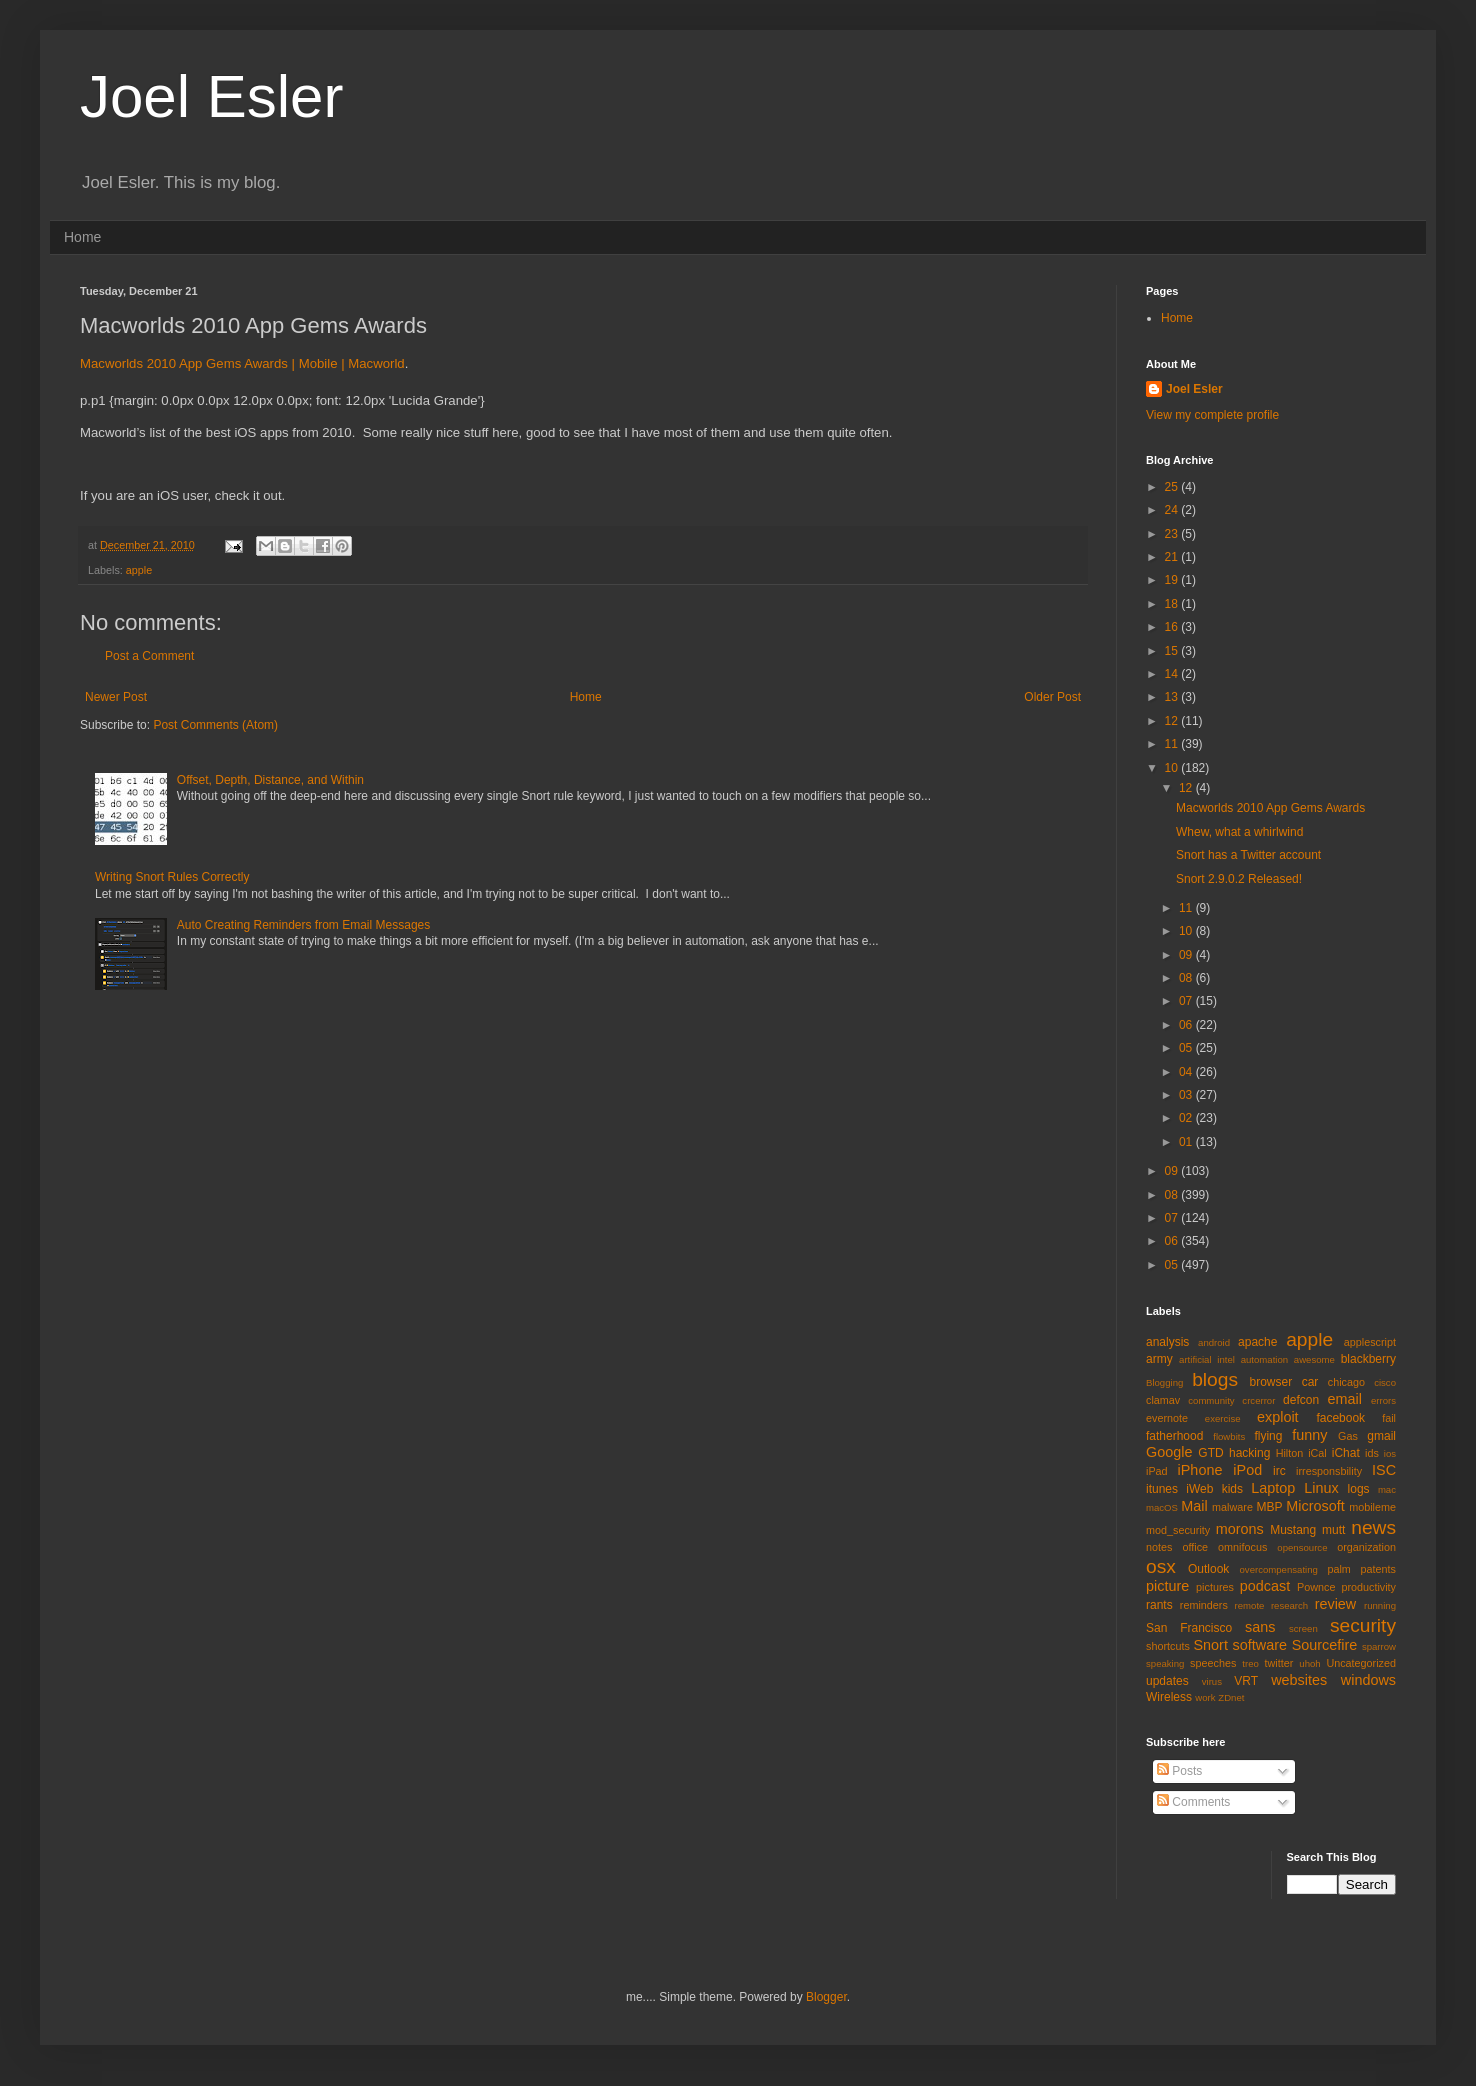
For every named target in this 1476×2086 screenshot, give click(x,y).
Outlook (1208, 1569)
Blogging (1164, 1382)
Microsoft (1315, 1506)
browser (1270, 1382)
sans (1260, 1627)
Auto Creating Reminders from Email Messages (303, 925)
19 (1173, 580)
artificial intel (1207, 1359)
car (1310, 1382)
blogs (1215, 1379)
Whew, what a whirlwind (1239, 832)
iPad (1157, 1471)
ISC (1384, 1470)
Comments (1193, 1802)
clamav (1163, 1400)
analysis (1167, 1342)
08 (1187, 978)
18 (1173, 604)
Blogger (826, 1997)
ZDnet (1231, 1697)
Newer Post (116, 697)
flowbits (1229, 1436)
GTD (1210, 1453)
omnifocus (1242, 1547)
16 (1173, 627)
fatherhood (1174, 1436)
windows (1368, 1680)
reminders (1204, 1605)
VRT (1246, 1681)
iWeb (1199, 1489)
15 (1173, 651)
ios (1390, 1453)
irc (1279, 1471)
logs (1359, 1489)
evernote (1167, 1418)
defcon (1301, 1400)
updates (1167, 1681)
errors (1383, 1400)
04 (1187, 1072)
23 (1173, 534)
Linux (1321, 1488)
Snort (1210, 1645)
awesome (1314, 1359)
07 (1187, 1001)
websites (1299, 1680)
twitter (1279, 1663)
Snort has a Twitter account (1248, 855)
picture (1167, 1586)
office (1195, 1547)
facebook (1340, 1418)
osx (1161, 1566)
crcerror (1258, 1400)
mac (1387, 1489)
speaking (1165, 1663)
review (1336, 1604)
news (1373, 1527)
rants (1159, 1605)
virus (1212, 1681)
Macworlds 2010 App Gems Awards (1270, 808)
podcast (1265, 1586)
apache (1257, 1342)
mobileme (1372, 1507)
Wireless (1169, 1697)
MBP (1269, 1507)
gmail (1381, 1436)
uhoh (1309, 1663)
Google (1169, 1452)
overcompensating (1279, 1569)
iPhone (1200, 1470)
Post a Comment (149, 656)
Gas (1348, 1436)
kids (1232, 1489)
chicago (1346, 1382)
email (1345, 1399)
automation (1264, 1359)
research (1289, 1605)
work (1205, 1697)
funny (1309, 1435)
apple (139, 570)
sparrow (1379, 1646)
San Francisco (1189, 1628)
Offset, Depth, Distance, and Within (270, 780)
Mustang (1293, 1530)
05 (1187, 1048)
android (1214, 1342)
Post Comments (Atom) (215, 725)
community (1211, 1400)
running (1380, 1605)
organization (1366, 1547)
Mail (1194, 1506)
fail (1389, 1418)
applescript (1370, 1342)
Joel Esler (211, 96)
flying (1268, 1436)
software (1260, 1645)
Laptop (1273, 1488)
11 (1173, 744)
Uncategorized (1361, 1663)
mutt (1333, 1530)
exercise (1223, 1418)
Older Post (1052, 697)
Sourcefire (1325, 1645)
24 (1173, 510)
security (1363, 1625)
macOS (1162, 1507)
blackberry (1368, 1359)
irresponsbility (1329, 1471)
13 (1173, 697)
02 (1187, 1118)
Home (82, 237)
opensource (1302, 1547)
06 (1187, 1025)
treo (1250, 1663)
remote (1250, 1605)
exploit (1278, 1417)
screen (1303, 1628)
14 (1173, 674)
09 (1187, 955)
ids (1372, 1453)
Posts (1179, 1771)
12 (1173, 721)
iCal (1317, 1453)
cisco (1385, 1382)
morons (1240, 1529)
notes (1159, 1547)
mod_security (1178, 1530)
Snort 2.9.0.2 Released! (1239, 879)
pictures (1215, 1587)
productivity (1368, 1587)
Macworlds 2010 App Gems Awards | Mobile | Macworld (242, 363)
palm (1338, 1569)
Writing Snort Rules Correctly (172, 877)
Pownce (1316, 1587)
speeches (1213, 1663)
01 (1187, 1142)
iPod (1247, 1470)
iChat (1346, 1453)
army (1159, 1359)
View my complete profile (1212, 415)
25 (1173, 487)
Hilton (1290, 1453)
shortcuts (1168, 1646)
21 (1173, 557)
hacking (1249, 1453)
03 (1187, 1095)
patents (1378, 1569)
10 (1173, 768)
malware (1232, 1507)
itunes (1162, 1489)
